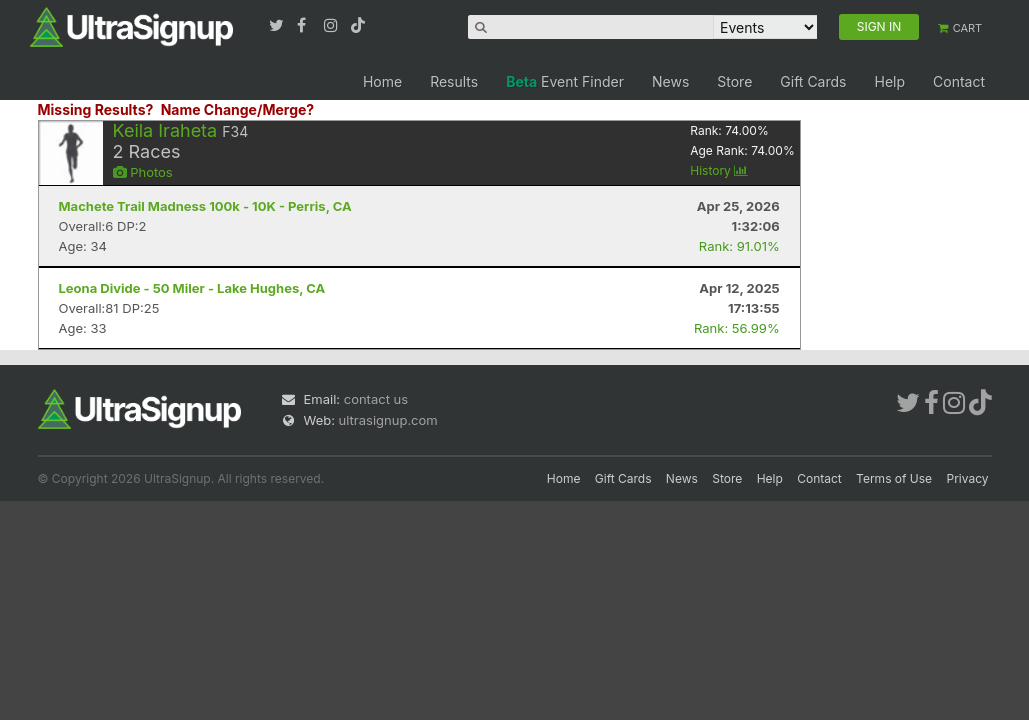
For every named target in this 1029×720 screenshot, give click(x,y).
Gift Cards (813, 81)
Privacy (968, 478)
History (719, 170)
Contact (959, 81)
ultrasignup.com (388, 420)
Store (734, 81)
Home (382, 81)
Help (889, 81)
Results (454, 81)
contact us (376, 399)
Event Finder (565, 81)
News (670, 81)
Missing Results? (96, 109)
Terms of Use (894, 478)
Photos (143, 172)
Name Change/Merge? (238, 109)
